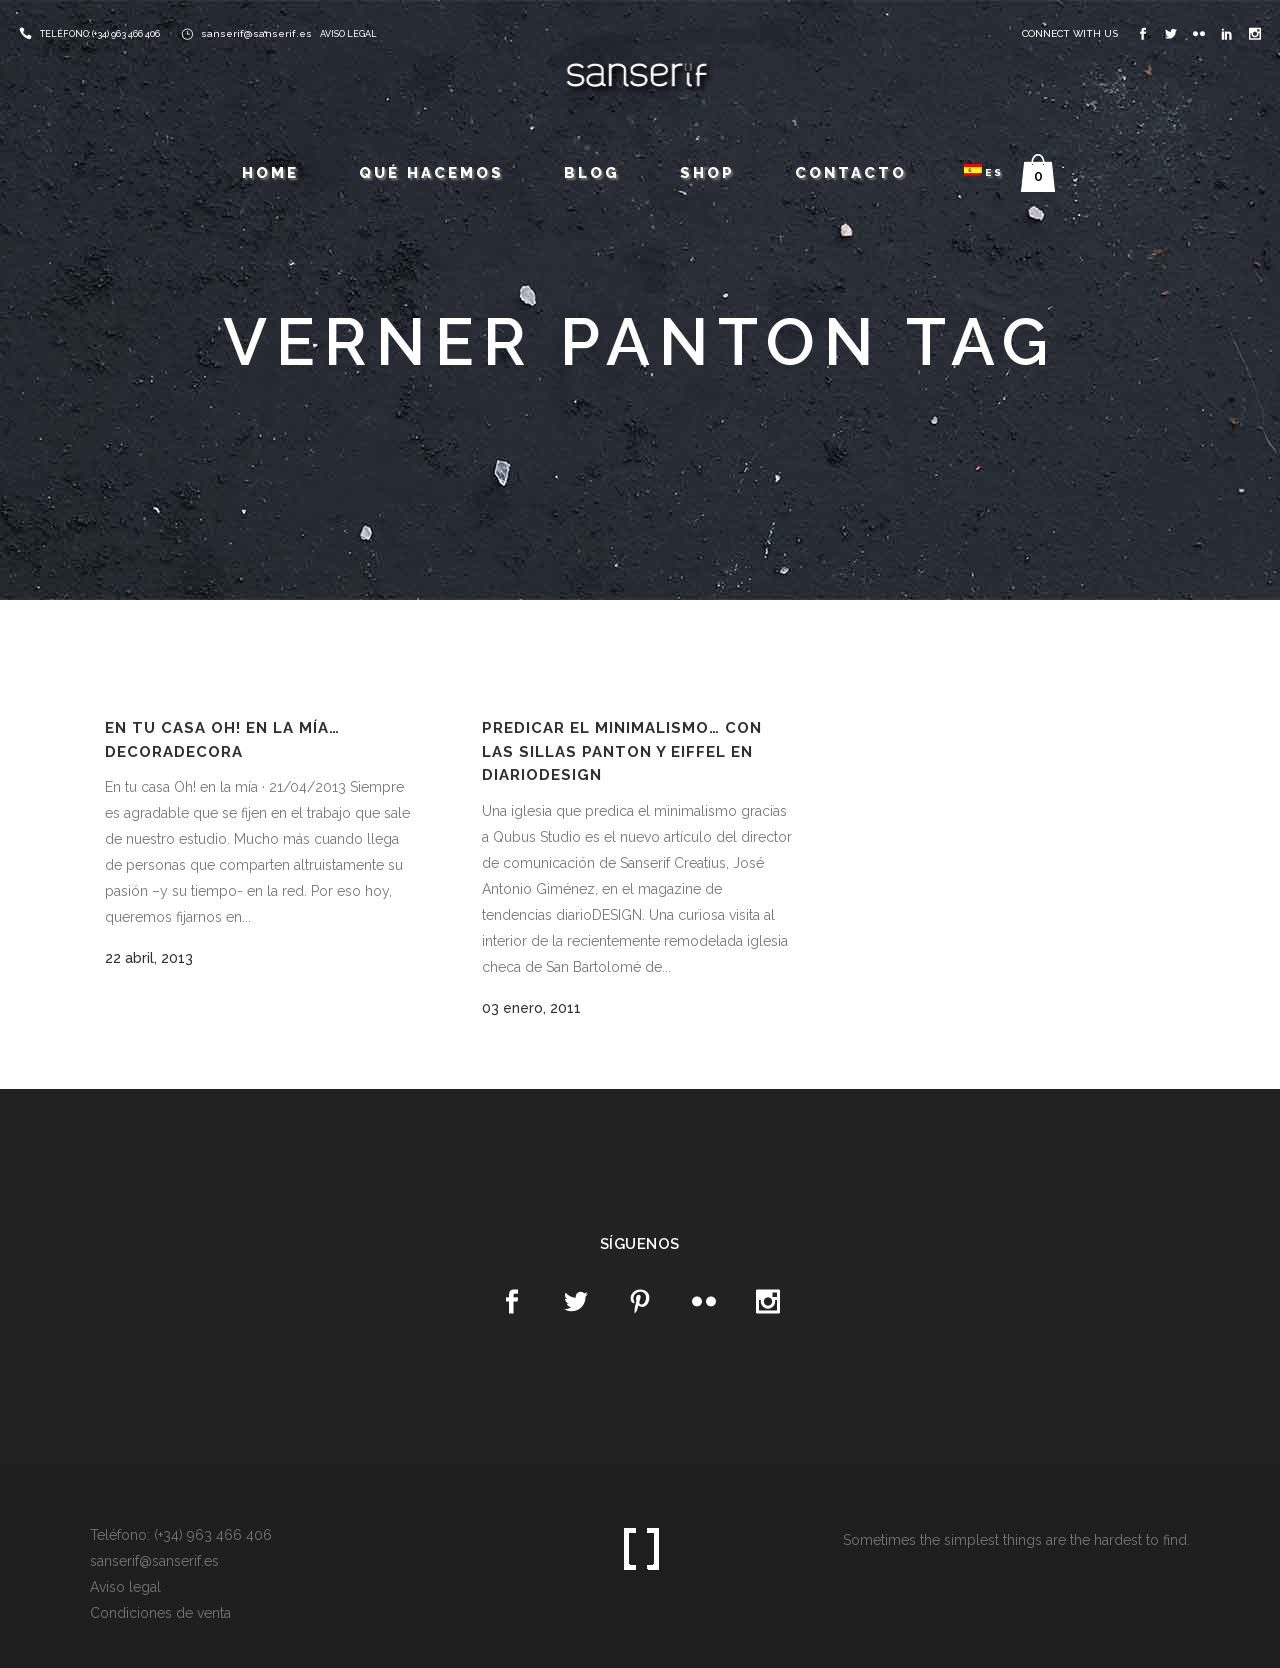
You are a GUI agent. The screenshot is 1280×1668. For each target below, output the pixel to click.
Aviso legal (125, 1587)
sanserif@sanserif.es (256, 33)
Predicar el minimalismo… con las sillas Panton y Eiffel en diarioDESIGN (622, 751)
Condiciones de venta (160, 1613)
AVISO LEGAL (348, 34)
